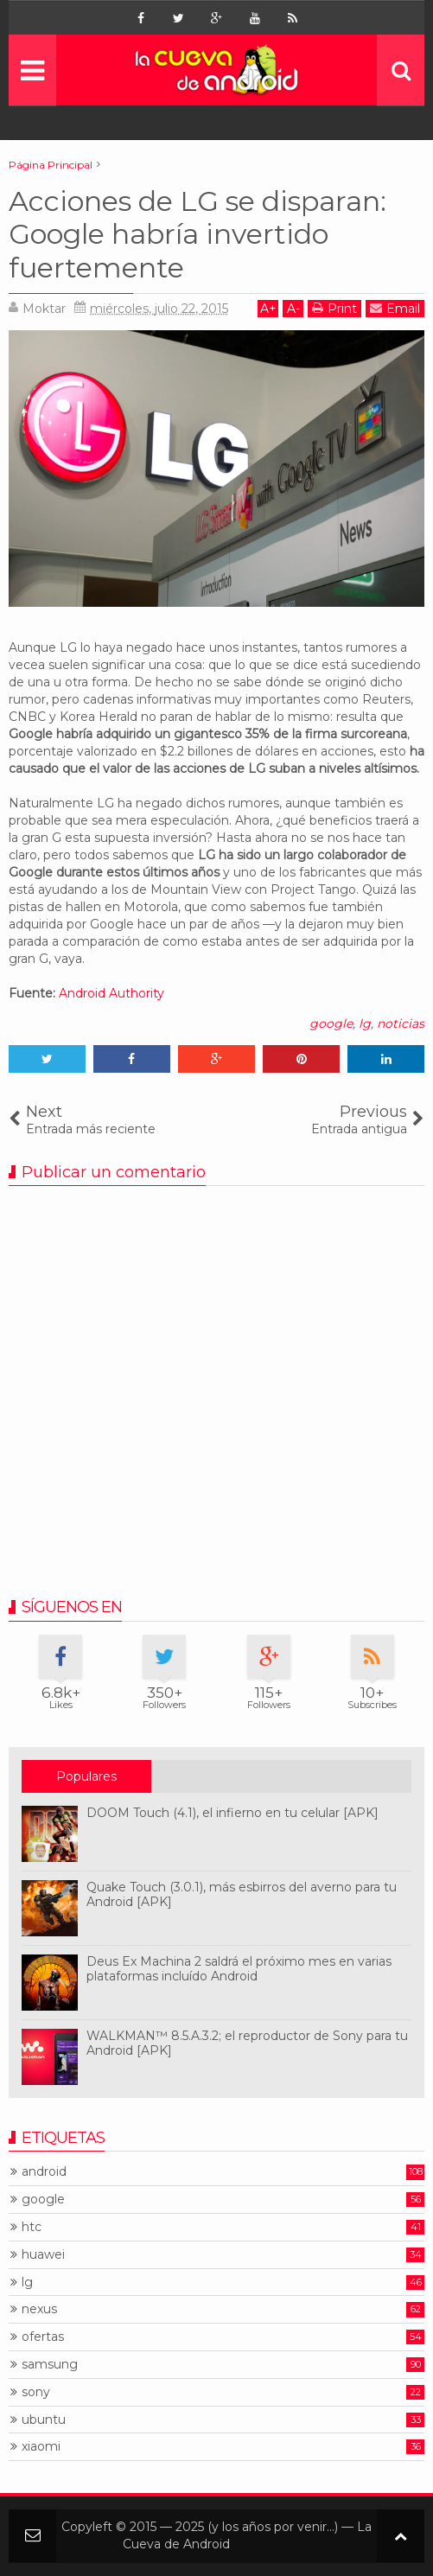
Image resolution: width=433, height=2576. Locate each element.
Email (395, 308)
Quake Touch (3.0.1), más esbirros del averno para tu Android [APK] (241, 1894)
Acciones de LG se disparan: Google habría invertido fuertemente (197, 234)
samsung (50, 2364)
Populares (86, 1776)
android (44, 2172)
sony (36, 2392)
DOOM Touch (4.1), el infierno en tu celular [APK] (232, 1812)
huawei (43, 2255)
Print (334, 308)
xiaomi (41, 2446)
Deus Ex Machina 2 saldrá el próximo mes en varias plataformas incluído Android (239, 1969)
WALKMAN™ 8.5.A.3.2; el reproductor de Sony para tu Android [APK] (247, 2043)
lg (365, 1023)
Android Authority (111, 993)
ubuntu (44, 2420)
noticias (400, 1023)
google (331, 1023)
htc (31, 2227)
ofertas (43, 2337)
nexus (39, 2309)
